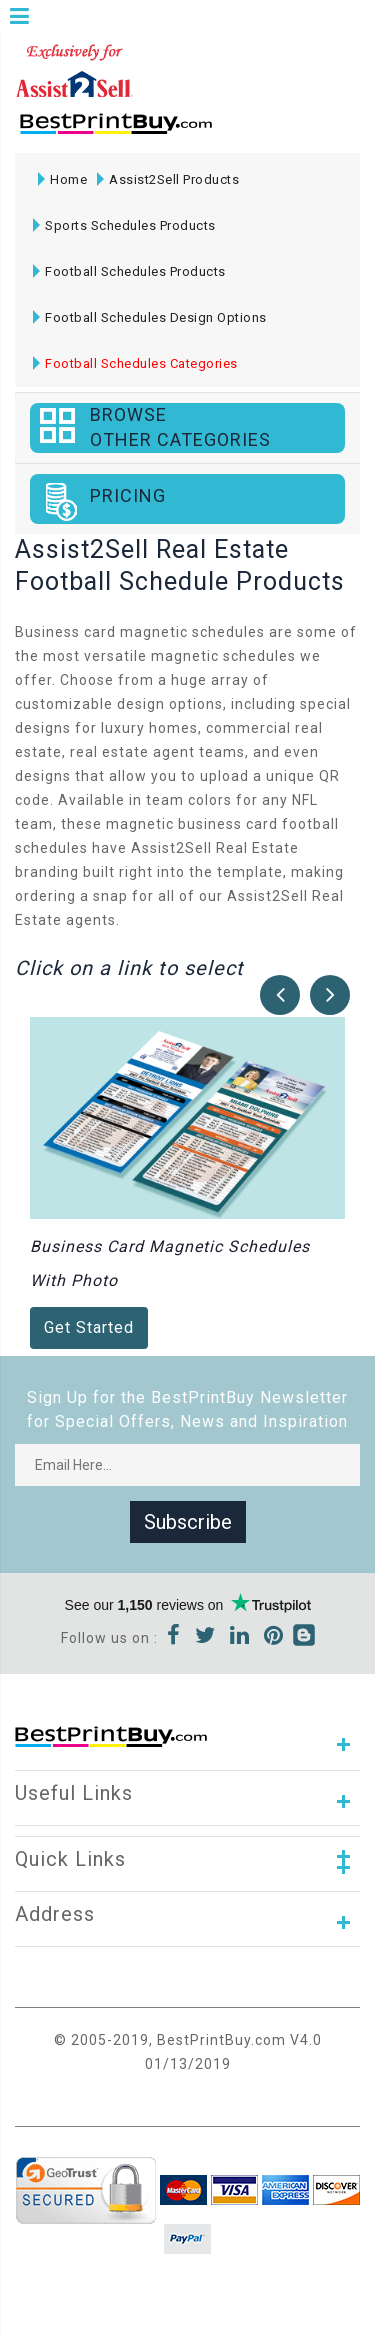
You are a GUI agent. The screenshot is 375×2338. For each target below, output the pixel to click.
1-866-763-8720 (251, 132)
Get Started (89, 1327)
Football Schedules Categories (135, 363)
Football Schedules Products (129, 271)
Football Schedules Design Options (150, 317)
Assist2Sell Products (168, 179)
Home (62, 179)
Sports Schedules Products (124, 225)
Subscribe (188, 1522)
